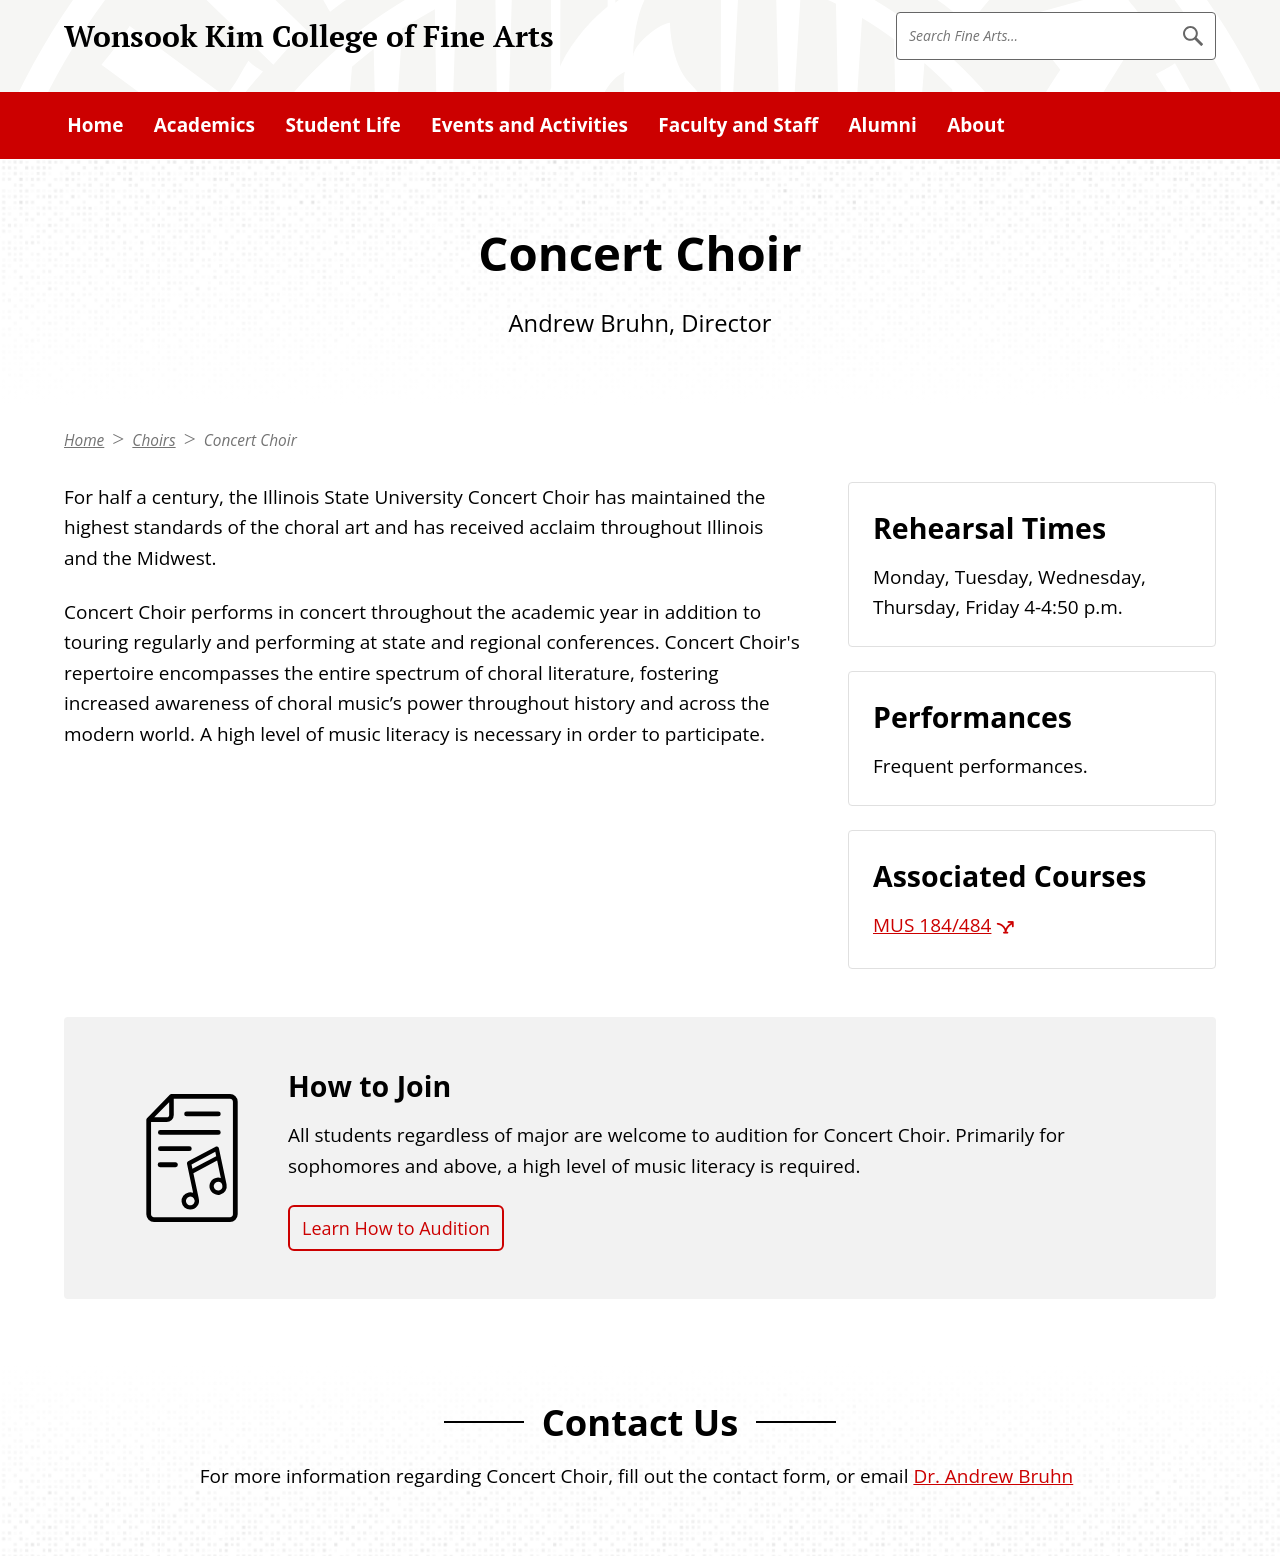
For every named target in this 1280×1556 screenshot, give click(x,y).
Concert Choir (250, 440)
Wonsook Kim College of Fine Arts (309, 35)
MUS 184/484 (932, 925)
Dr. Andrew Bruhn (993, 1476)
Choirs (153, 440)
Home (84, 440)
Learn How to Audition (396, 1228)
